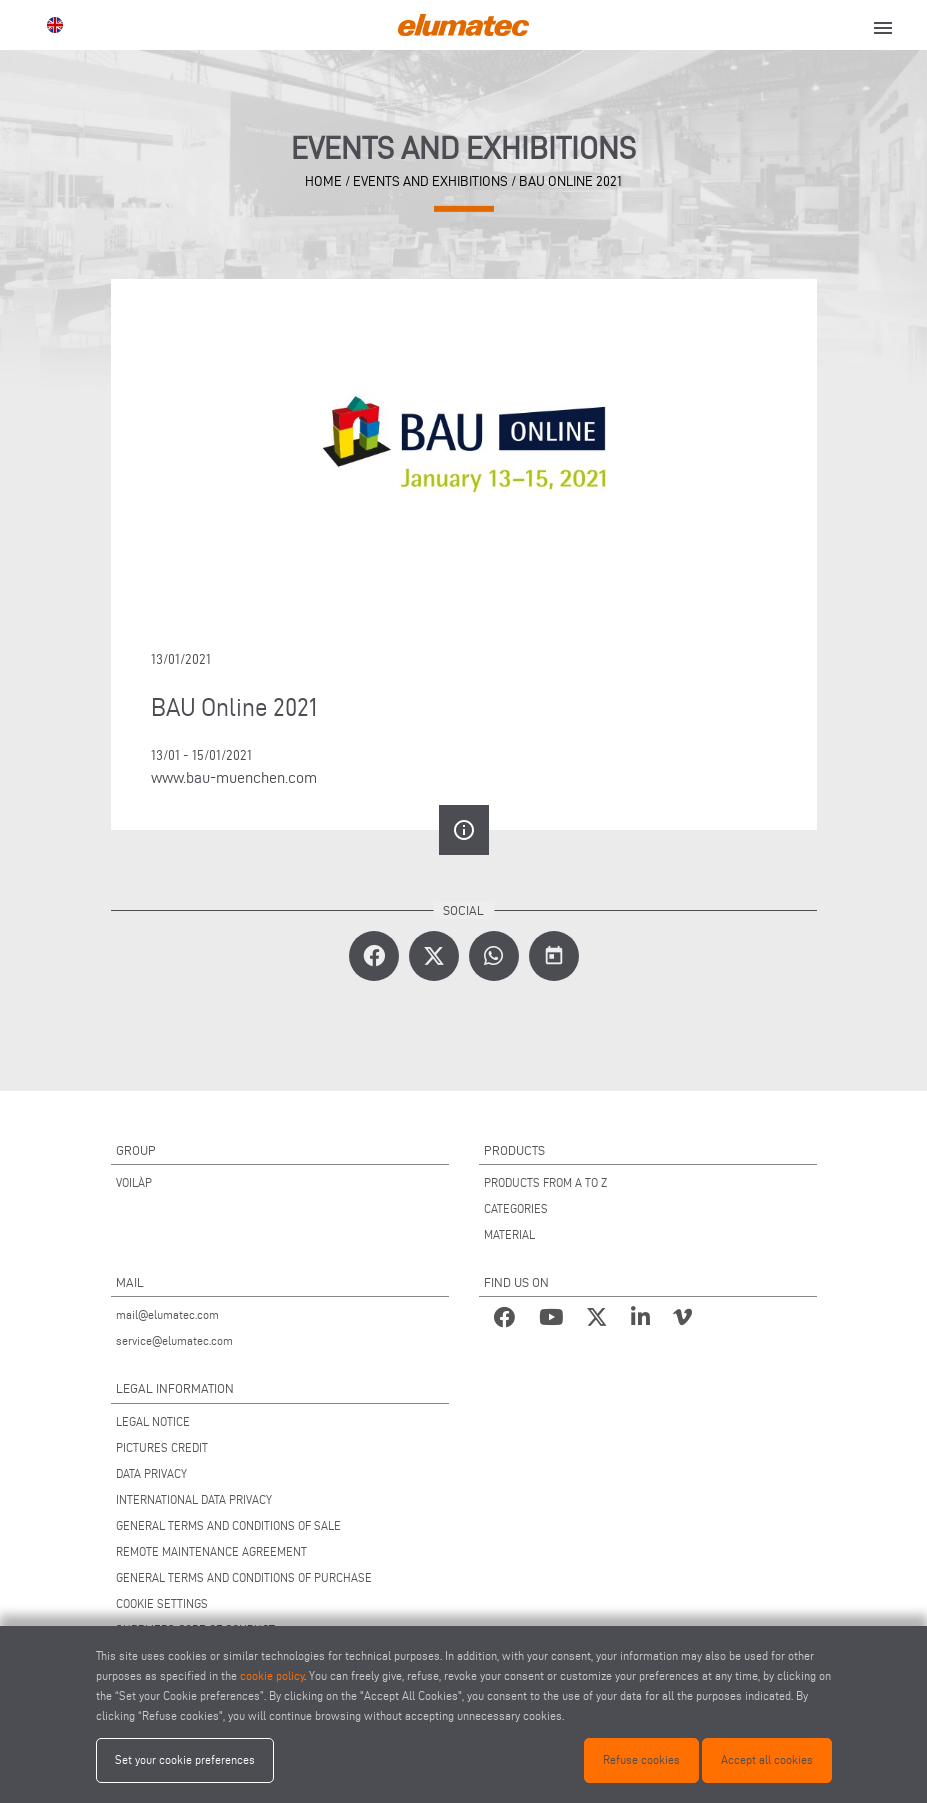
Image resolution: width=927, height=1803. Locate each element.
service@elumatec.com (174, 1340)
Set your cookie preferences (185, 1759)
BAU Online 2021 (570, 180)
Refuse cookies (641, 1759)
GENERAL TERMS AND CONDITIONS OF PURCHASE (244, 1577)
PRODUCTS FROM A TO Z (545, 1182)
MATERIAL (509, 1234)
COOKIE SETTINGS (162, 1603)
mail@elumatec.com (167, 1314)
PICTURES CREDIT (162, 1447)
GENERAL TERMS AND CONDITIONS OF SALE (228, 1525)
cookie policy (272, 1675)
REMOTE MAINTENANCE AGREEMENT (211, 1551)
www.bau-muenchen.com (234, 777)
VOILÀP (134, 1182)
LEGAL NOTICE (153, 1421)
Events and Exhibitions (430, 180)
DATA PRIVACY (151, 1473)
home (323, 180)
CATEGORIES (516, 1208)
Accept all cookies (767, 1759)
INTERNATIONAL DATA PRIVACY (194, 1499)
